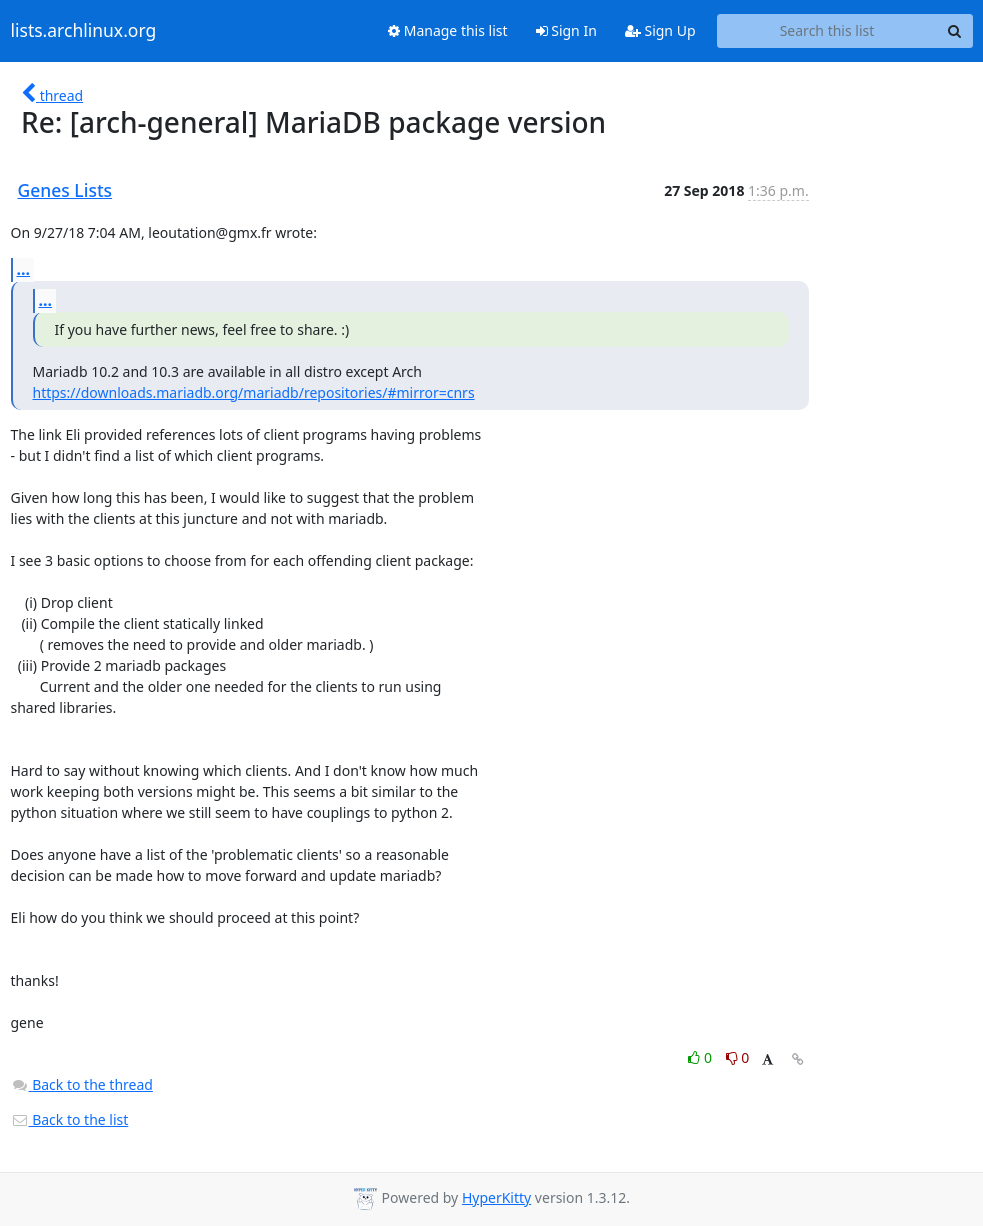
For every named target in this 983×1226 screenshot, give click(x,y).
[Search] (955, 31)
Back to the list (70, 1119)
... (24, 269)
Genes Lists (65, 190)
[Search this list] (827, 31)
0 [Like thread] (701, 1057)
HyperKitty (496, 1197)
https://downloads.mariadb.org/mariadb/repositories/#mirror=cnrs (254, 392)
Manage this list (448, 30)
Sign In (566, 30)
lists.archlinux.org (84, 31)
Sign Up (660, 30)
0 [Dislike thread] (738, 1057)
